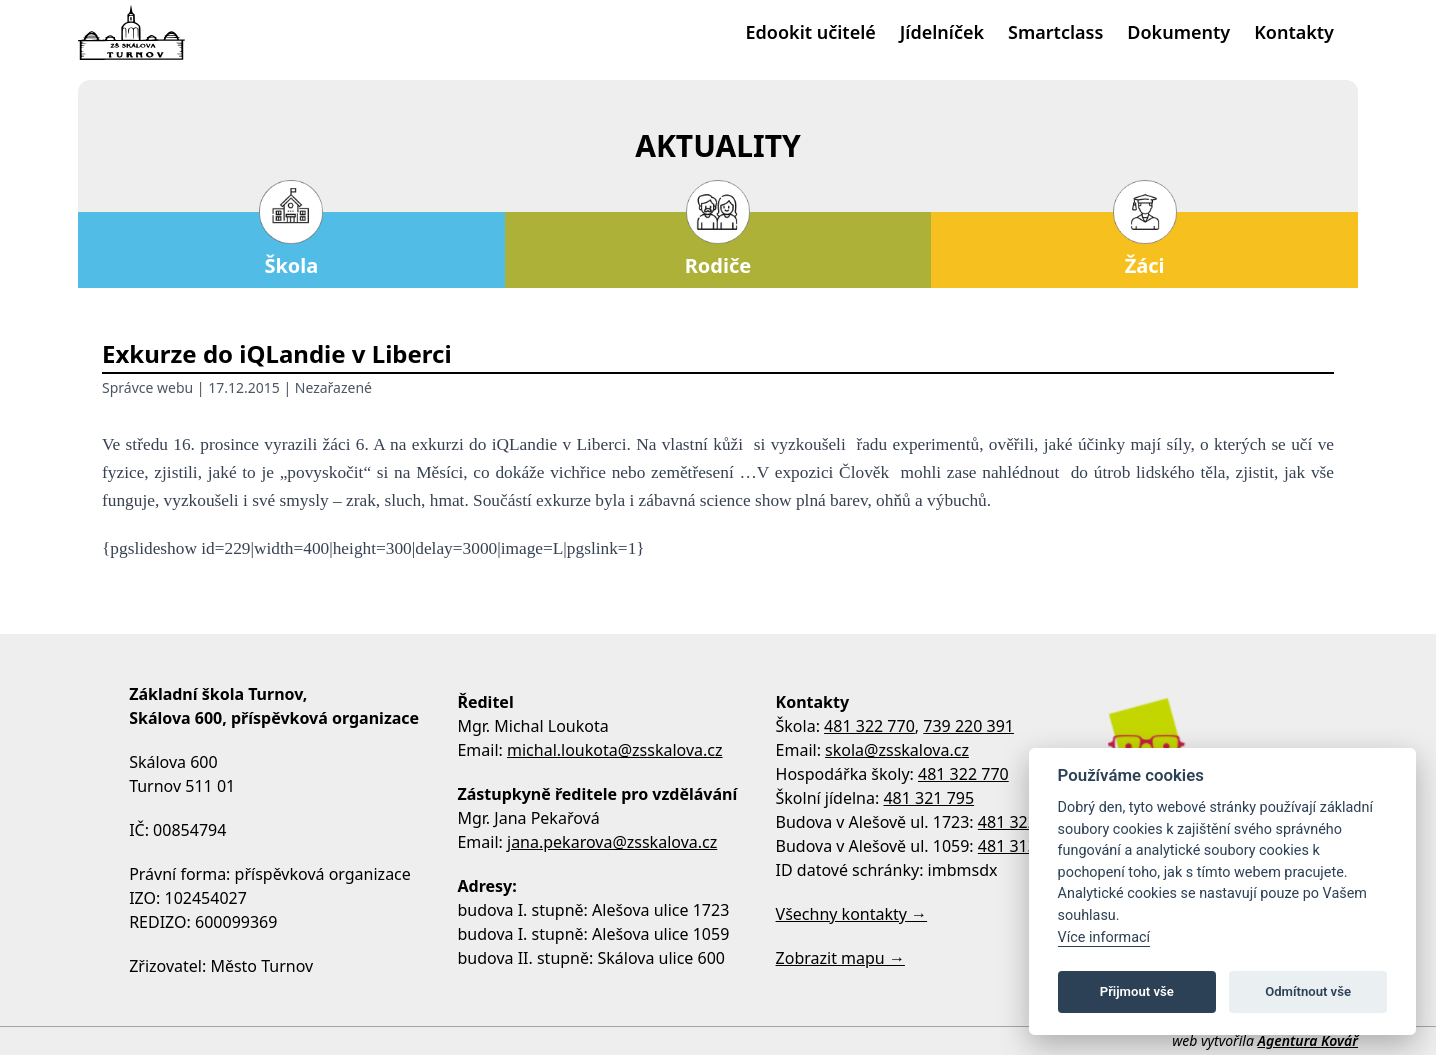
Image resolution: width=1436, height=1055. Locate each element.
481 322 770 (869, 726)
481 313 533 (1023, 846)
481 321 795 (928, 798)
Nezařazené (333, 387)
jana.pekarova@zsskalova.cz (612, 842)
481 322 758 (1023, 822)
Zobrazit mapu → (840, 958)
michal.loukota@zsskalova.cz (615, 750)
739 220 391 (968, 726)
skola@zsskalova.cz (897, 750)
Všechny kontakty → (852, 914)
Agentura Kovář (1308, 1040)
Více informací (1104, 937)
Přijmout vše (1137, 991)
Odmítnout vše (1308, 991)
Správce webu (147, 387)
